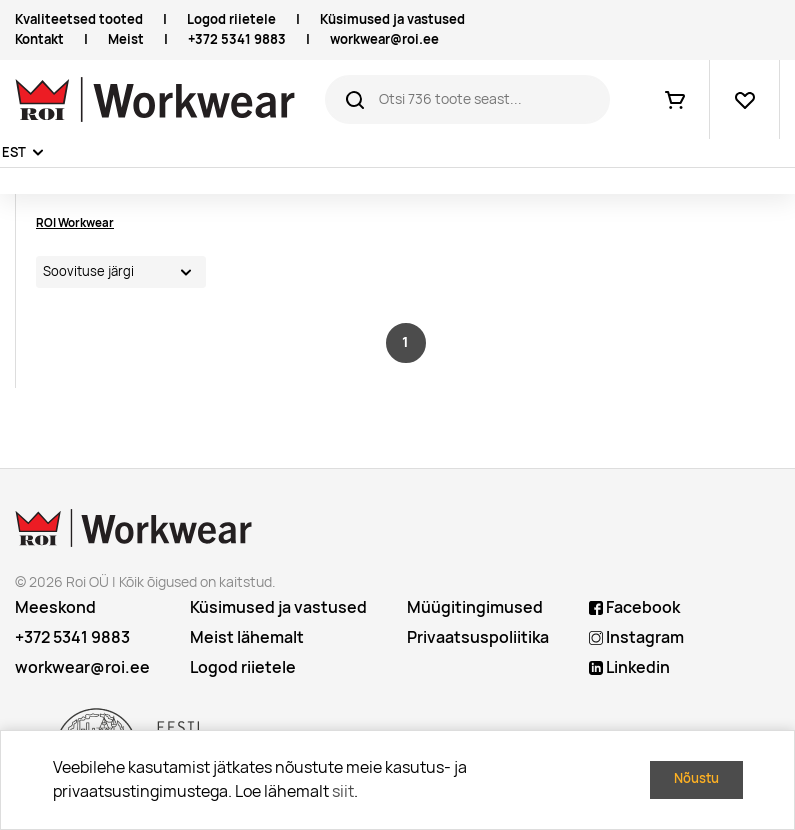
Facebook (634, 607)
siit (343, 791)
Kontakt (39, 39)
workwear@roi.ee (384, 39)
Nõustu (696, 778)
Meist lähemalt (247, 637)
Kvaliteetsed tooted (79, 19)
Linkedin (629, 667)
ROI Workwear (75, 222)
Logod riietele (231, 19)
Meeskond (55, 607)
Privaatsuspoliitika (478, 637)
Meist (126, 39)
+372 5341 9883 (237, 39)
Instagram (636, 637)
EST (14, 152)
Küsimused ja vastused (392, 19)
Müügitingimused (475, 607)
